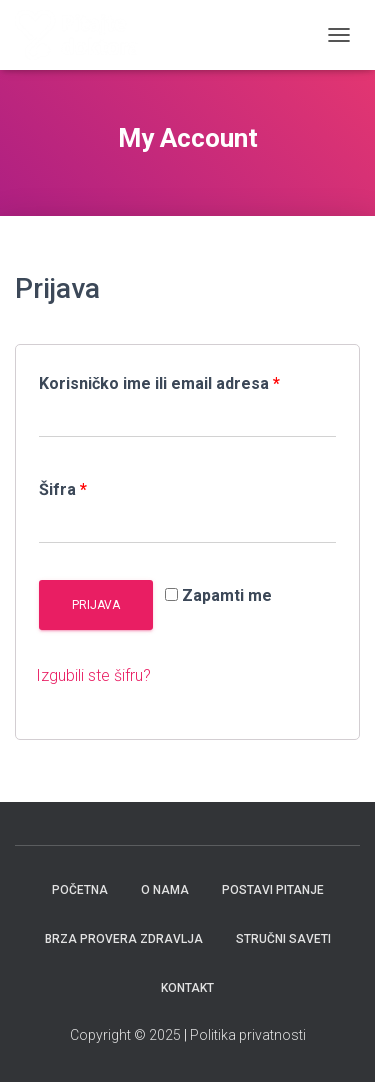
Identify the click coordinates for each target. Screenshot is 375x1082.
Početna (80, 890)
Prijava (96, 605)
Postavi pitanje (273, 890)
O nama (165, 890)
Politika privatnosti (248, 1035)
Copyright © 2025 (127, 1035)
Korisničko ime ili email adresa (159, 383)
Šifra (63, 489)
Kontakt (187, 988)
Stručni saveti (283, 939)
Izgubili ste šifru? (93, 675)
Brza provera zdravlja (124, 939)
